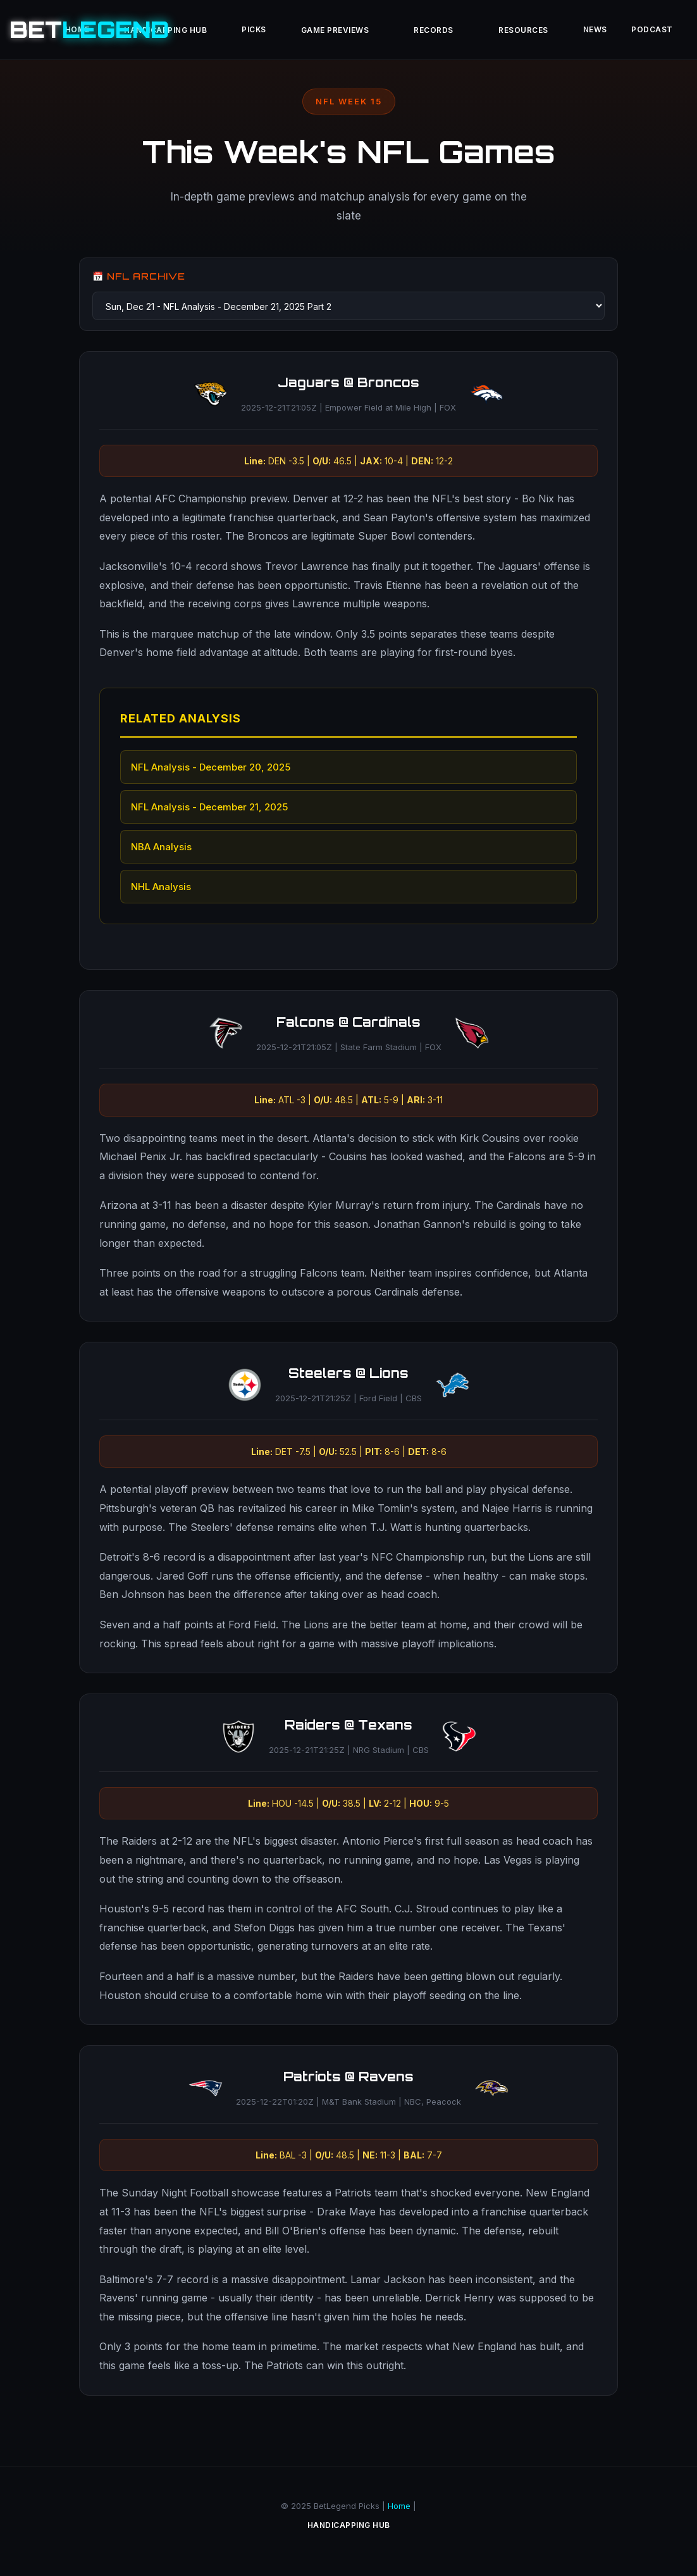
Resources (536, 32)
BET (89, 29)
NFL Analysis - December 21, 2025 (210, 808)
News (616, 31)
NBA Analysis (162, 847)
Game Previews (327, 32)
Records (437, 32)
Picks (238, 31)
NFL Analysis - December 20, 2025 (211, 768)
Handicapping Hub (349, 2532)
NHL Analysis (162, 887)
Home (399, 2511)
